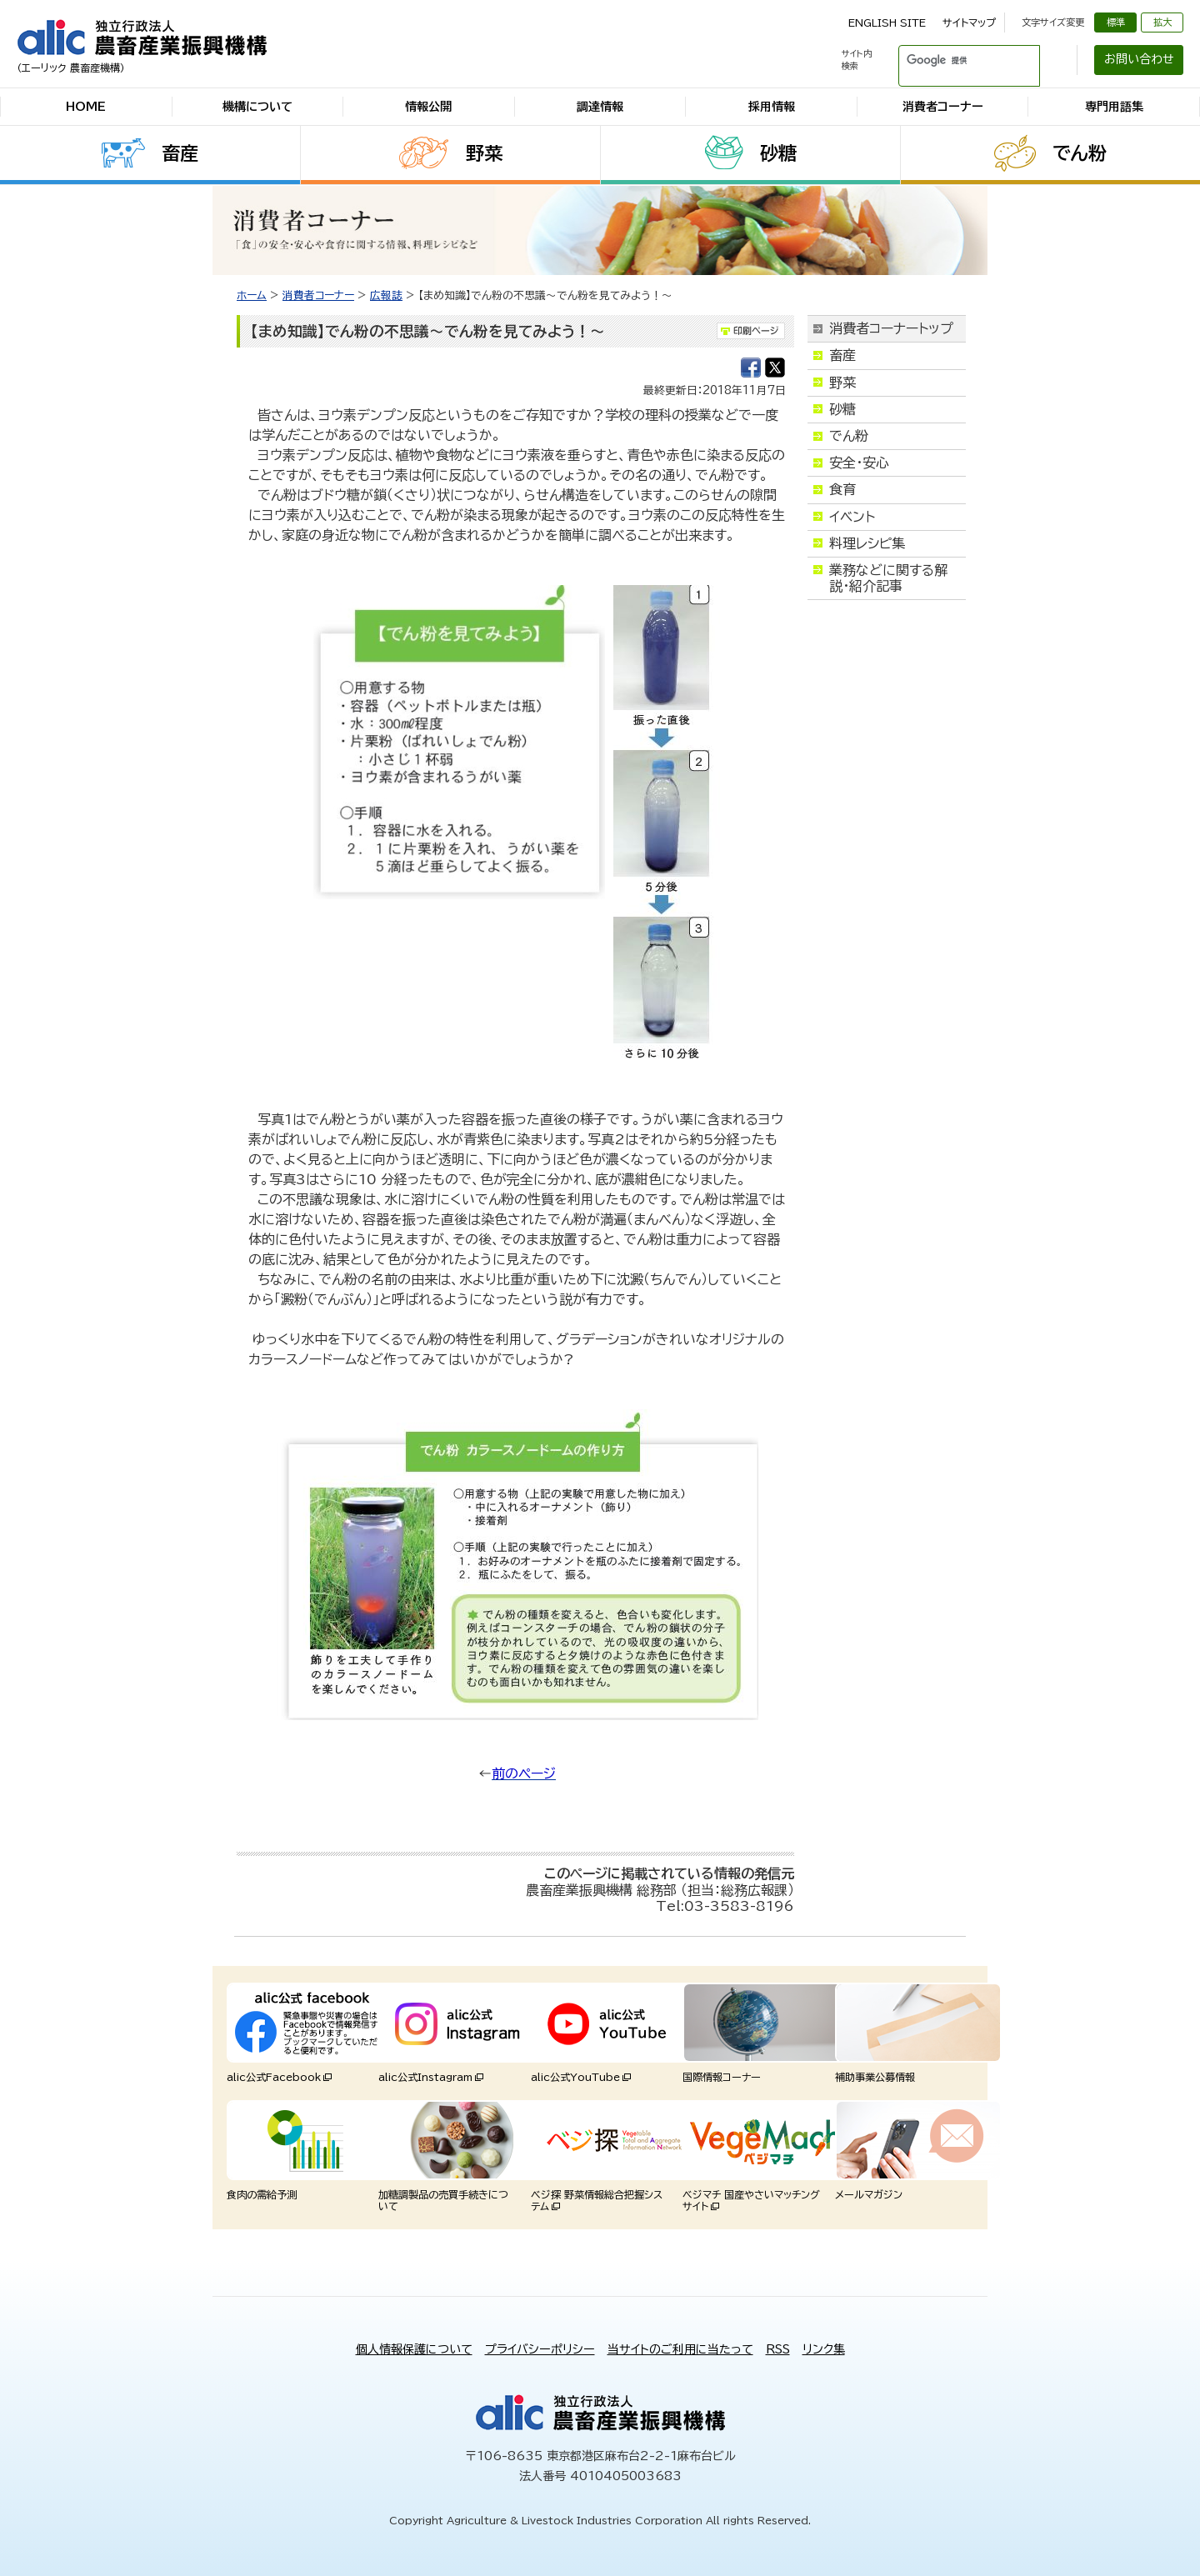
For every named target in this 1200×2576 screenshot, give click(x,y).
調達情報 (600, 107)
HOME (86, 107)
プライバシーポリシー (540, 2349)
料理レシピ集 (867, 543)
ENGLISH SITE (887, 23)
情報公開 (428, 107)
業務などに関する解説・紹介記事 (888, 578)
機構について (257, 107)
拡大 (1162, 22)
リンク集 (823, 2349)
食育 (842, 489)
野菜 (484, 153)
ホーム (252, 295)
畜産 (180, 153)
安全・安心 (859, 462)
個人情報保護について (414, 2349)
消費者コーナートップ (891, 328)
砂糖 (778, 153)
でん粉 (1079, 153)
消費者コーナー (942, 107)
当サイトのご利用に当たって (680, 2349)
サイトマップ (969, 23)
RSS (778, 2349)
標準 (1116, 22)
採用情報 (771, 107)
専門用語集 (1114, 107)
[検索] (949, 60)
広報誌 (386, 295)
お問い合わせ (1139, 59)
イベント (852, 516)
